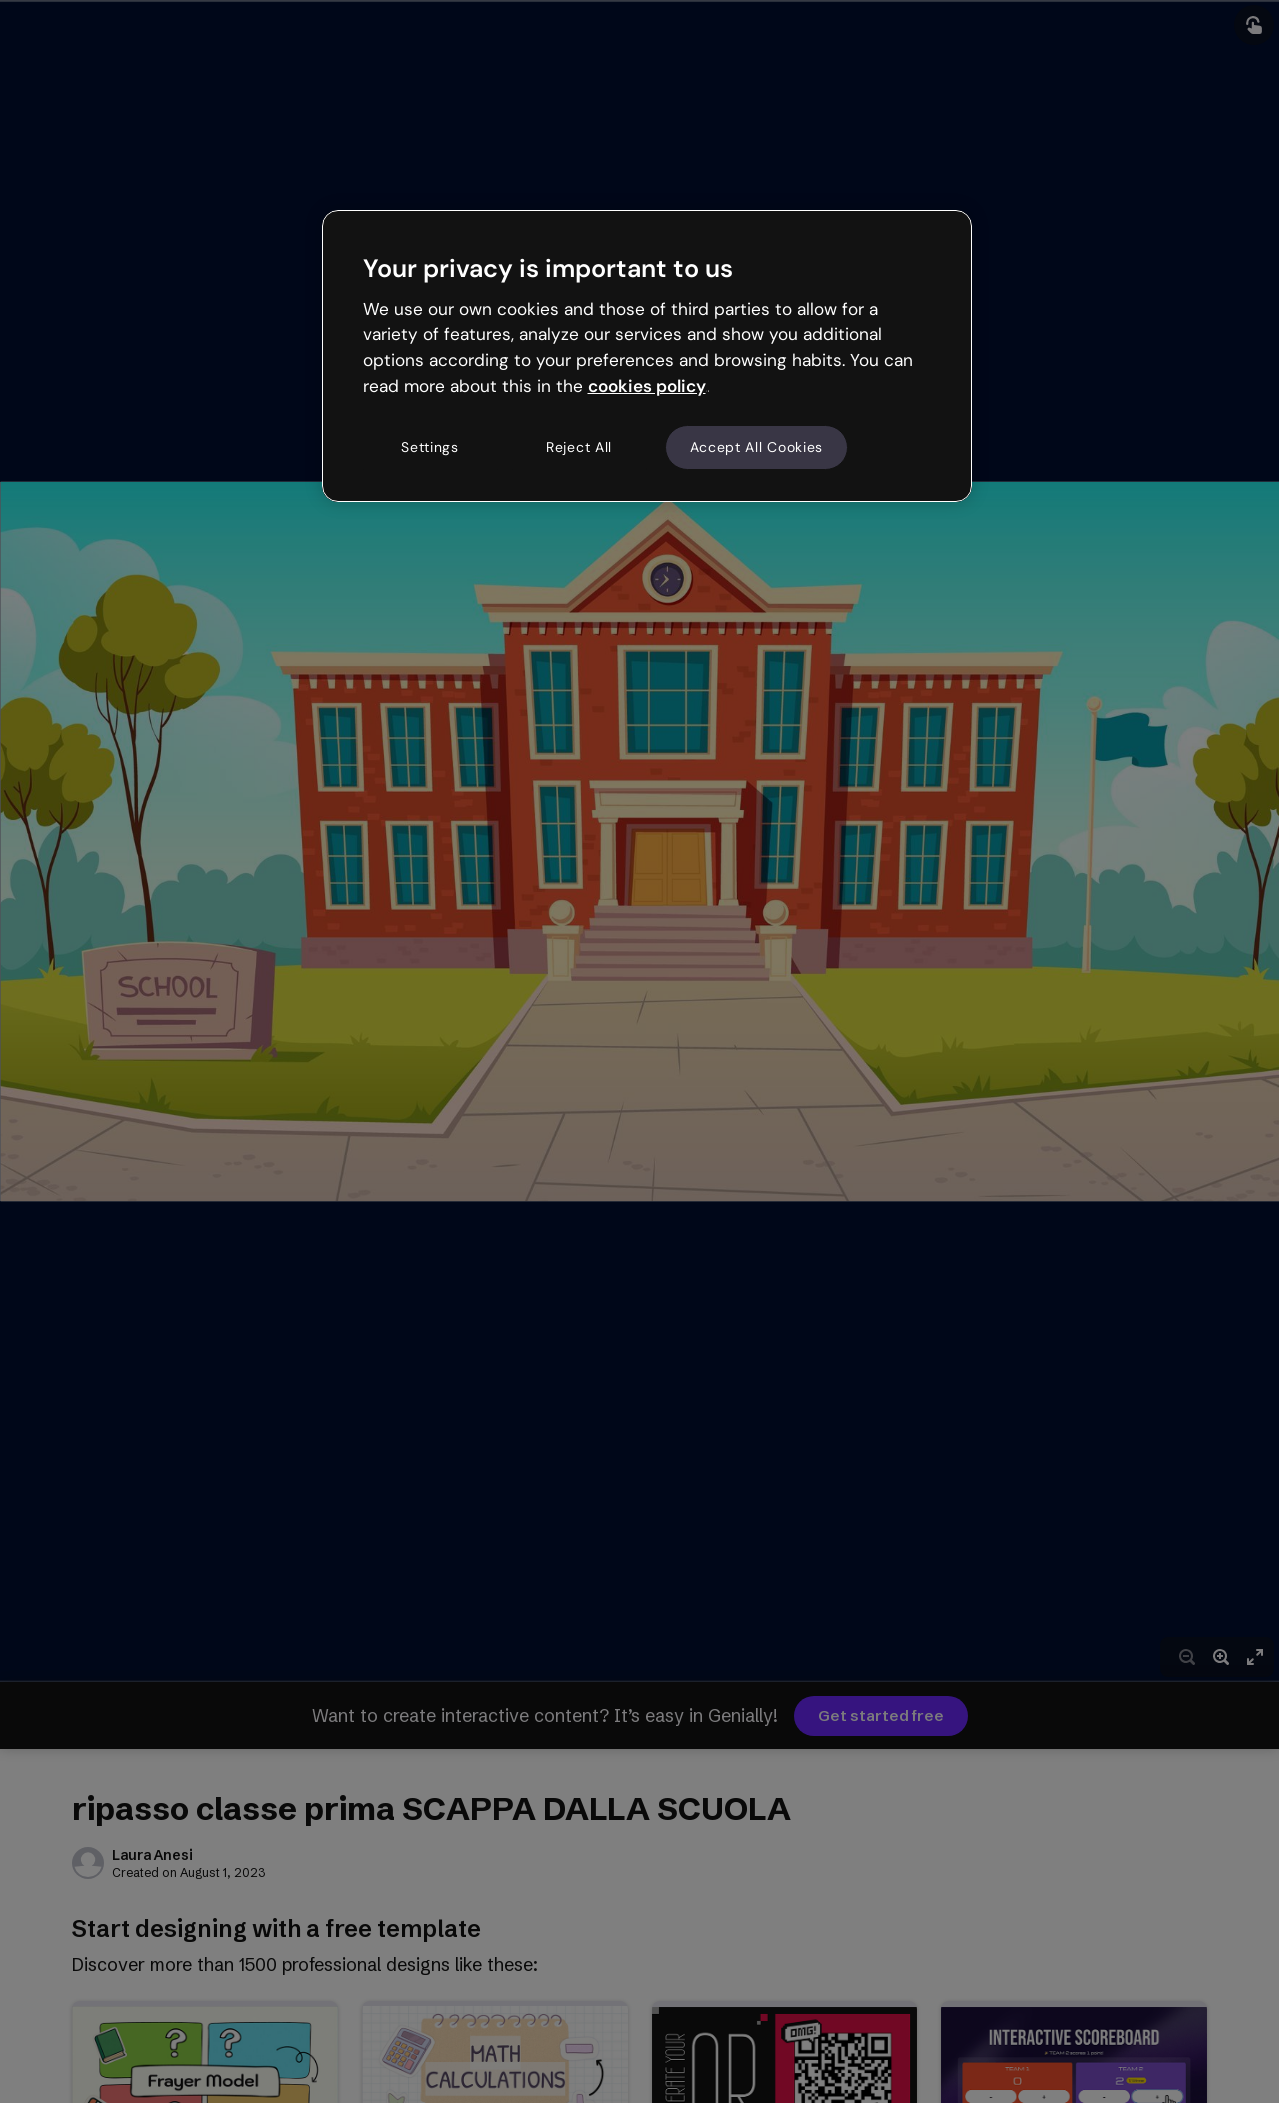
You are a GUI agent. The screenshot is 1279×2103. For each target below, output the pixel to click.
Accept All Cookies (757, 447)
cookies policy (647, 386)
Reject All (579, 447)
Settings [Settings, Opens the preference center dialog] (430, 447)
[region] (647, 356)
